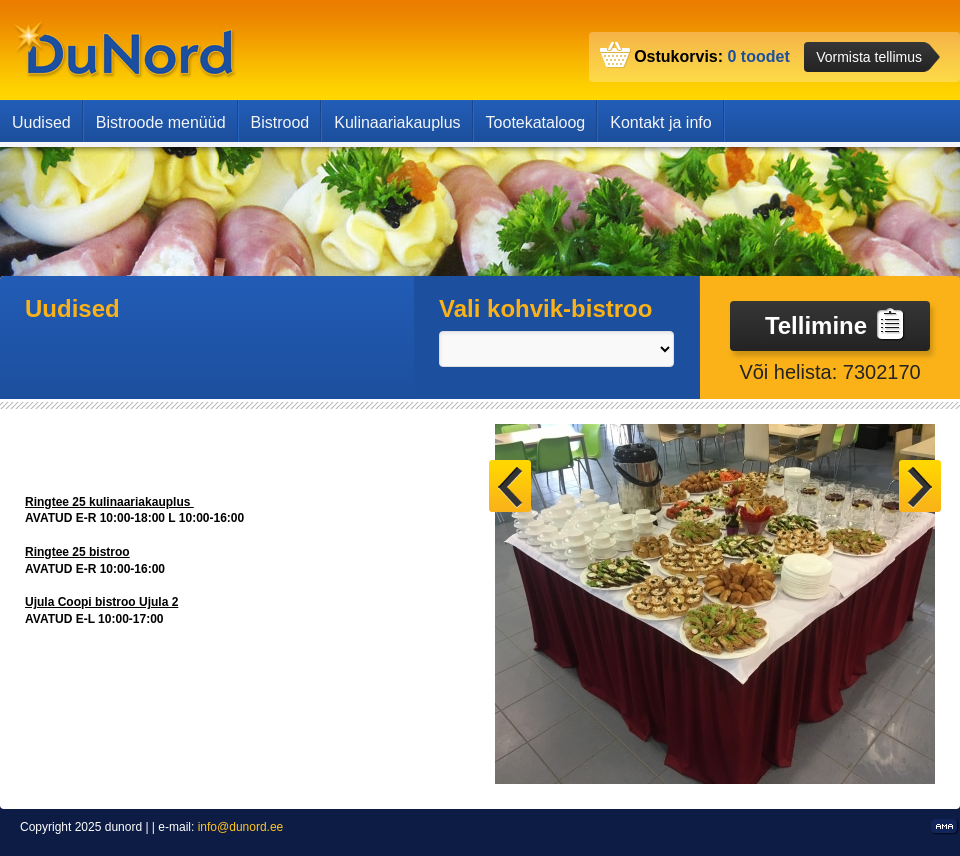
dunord (125, 50)
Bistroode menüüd (161, 122)
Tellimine (835, 324)
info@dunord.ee (241, 827)
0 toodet (759, 56)
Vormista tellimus (869, 57)
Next (920, 486)
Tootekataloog (536, 122)
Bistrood (280, 122)
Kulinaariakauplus (397, 122)
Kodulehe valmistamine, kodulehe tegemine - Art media (945, 827)
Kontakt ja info (660, 122)
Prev (510, 486)
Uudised (41, 122)
